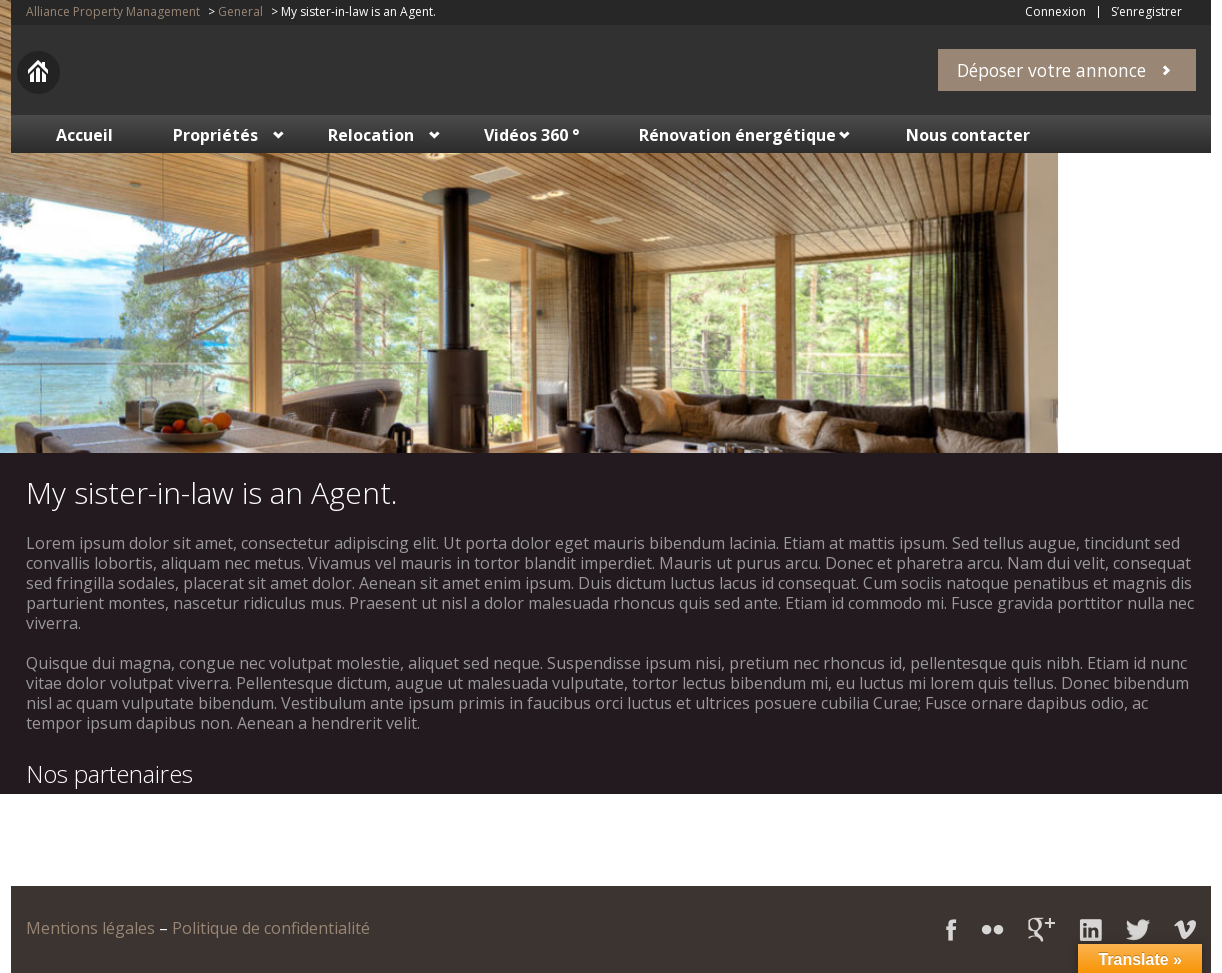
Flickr (992, 929)
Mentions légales (90, 928)
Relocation (371, 135)
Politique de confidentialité (271, 928)
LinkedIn (1090, 929)
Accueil (84, 135)
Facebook (951, 929)
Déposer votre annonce (1051, 70)
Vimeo (1185, 929)
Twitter (1138, 929)
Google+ (1041, 929)
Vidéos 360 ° (531, 135)
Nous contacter (968, 135)
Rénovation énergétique (737, 135)
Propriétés (215, 135)
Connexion (1055, 12)
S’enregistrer (1146, 12)
